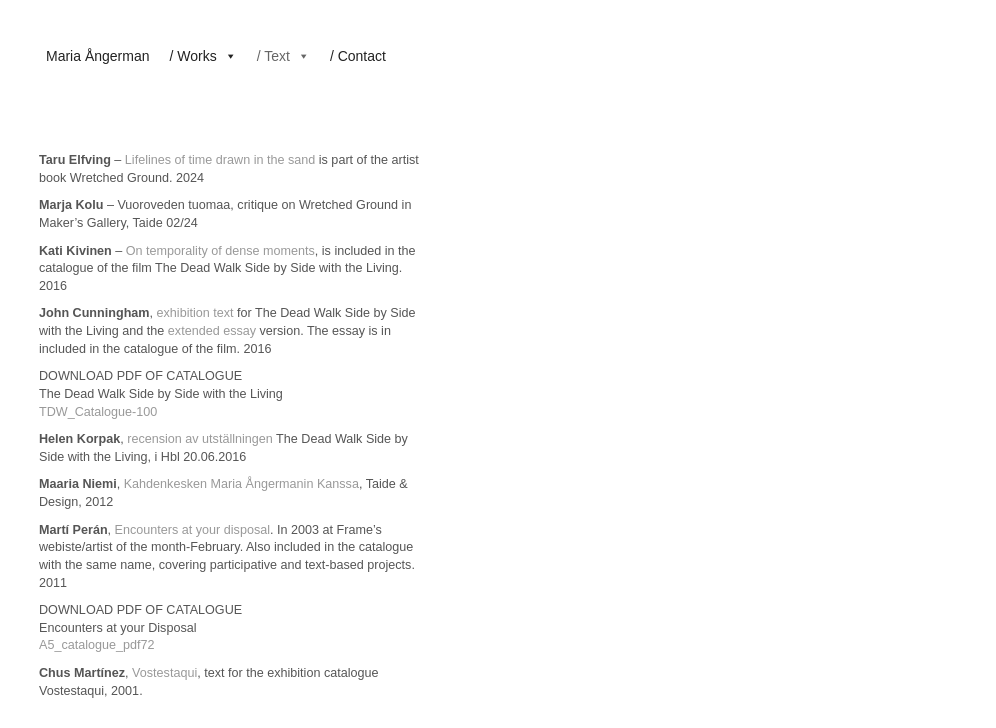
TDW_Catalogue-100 (98, 412)
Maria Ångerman (98, 56)
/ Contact (358, 56)
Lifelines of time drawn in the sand (220, 160)
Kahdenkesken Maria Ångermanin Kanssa (241, 484)
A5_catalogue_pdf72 (97, 645)
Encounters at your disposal (192, 530)
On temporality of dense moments (220, 251)
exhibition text (195, 313)
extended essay (212, 331)
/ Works (203, 56)
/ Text (283, 56)
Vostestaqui (164, 673)
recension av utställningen (200, 439)
